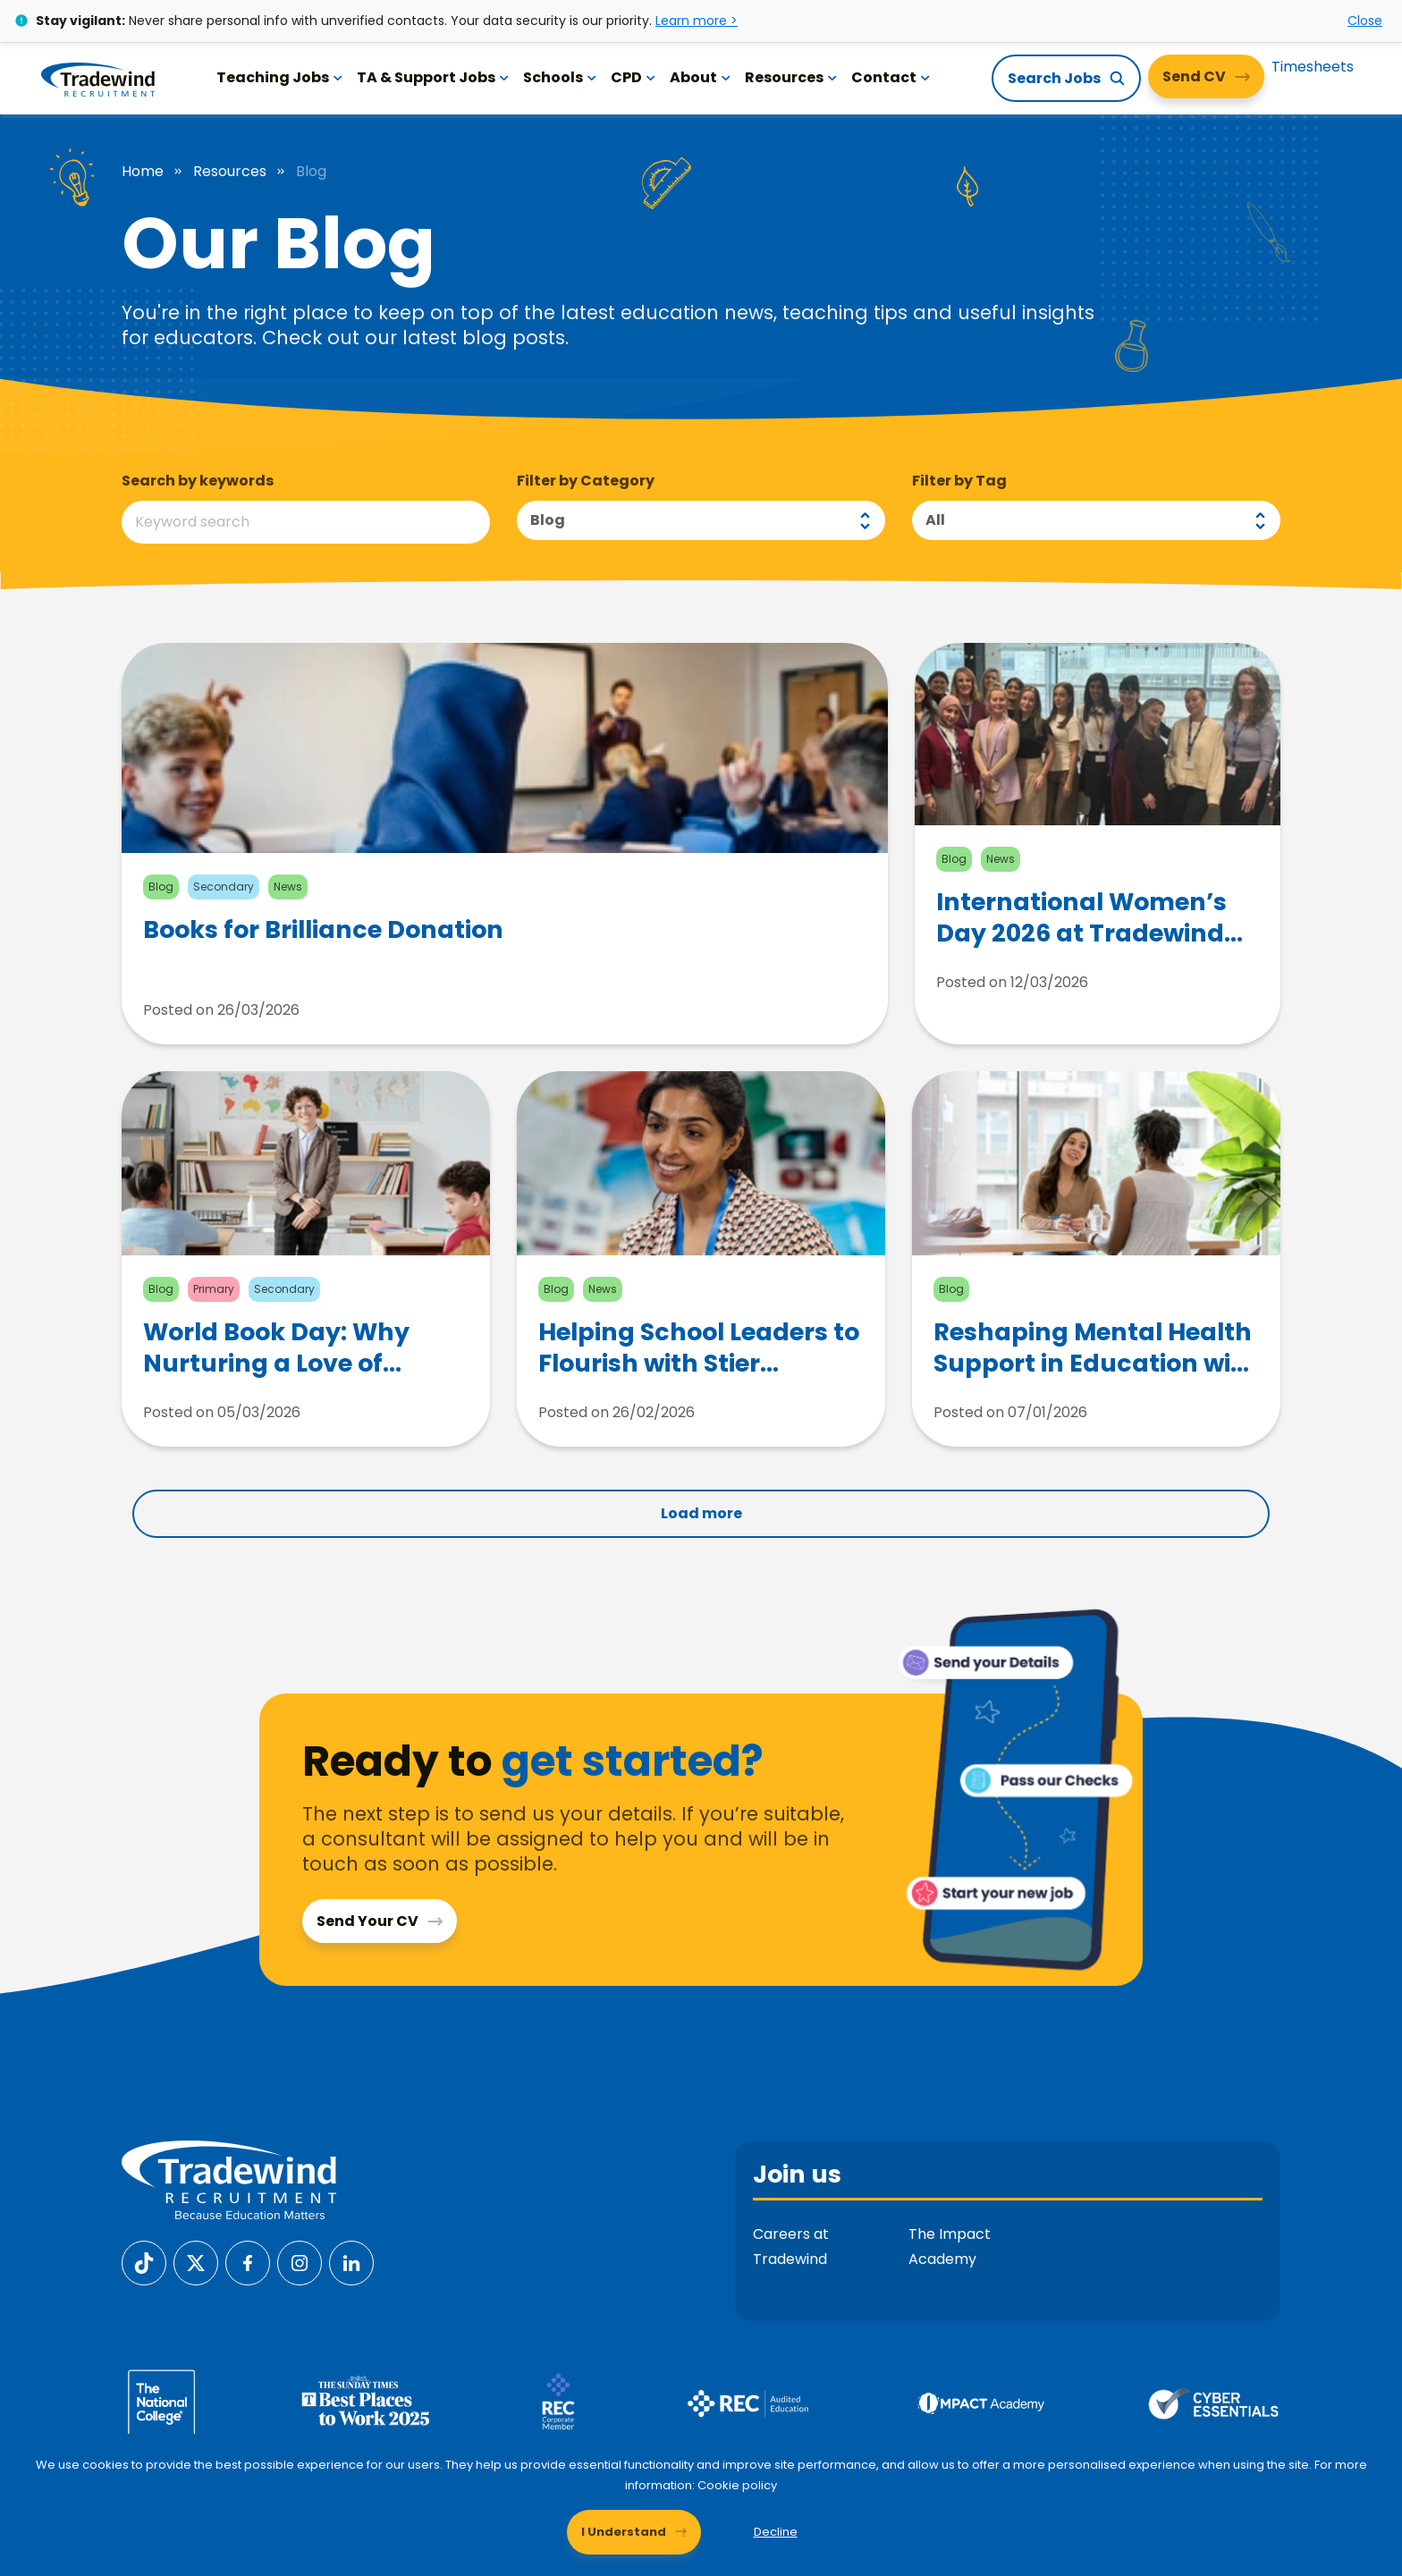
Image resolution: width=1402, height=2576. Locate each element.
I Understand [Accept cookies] (623, 2531)
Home (143, 172)
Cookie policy (737, 2485)
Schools (559, 77)
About (700, 77)
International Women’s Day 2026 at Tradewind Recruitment (1081, 917)
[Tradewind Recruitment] (98, 79)
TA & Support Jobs (433, 77)
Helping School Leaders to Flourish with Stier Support (698, 1347)
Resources (791, 77)
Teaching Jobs (279, 77)
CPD (633, 77)
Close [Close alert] (1364, 21)
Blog (547, 520)
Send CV (1194, 76)
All (935, 520)
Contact (890, 77)
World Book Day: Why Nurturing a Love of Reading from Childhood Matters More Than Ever (297, 1347)
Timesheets (1312, 66)
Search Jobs (1054, 78)
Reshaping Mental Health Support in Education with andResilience (1095, 1347)
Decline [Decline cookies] (776, 2531)
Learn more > (696, 21)
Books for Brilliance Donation (323, 930)
